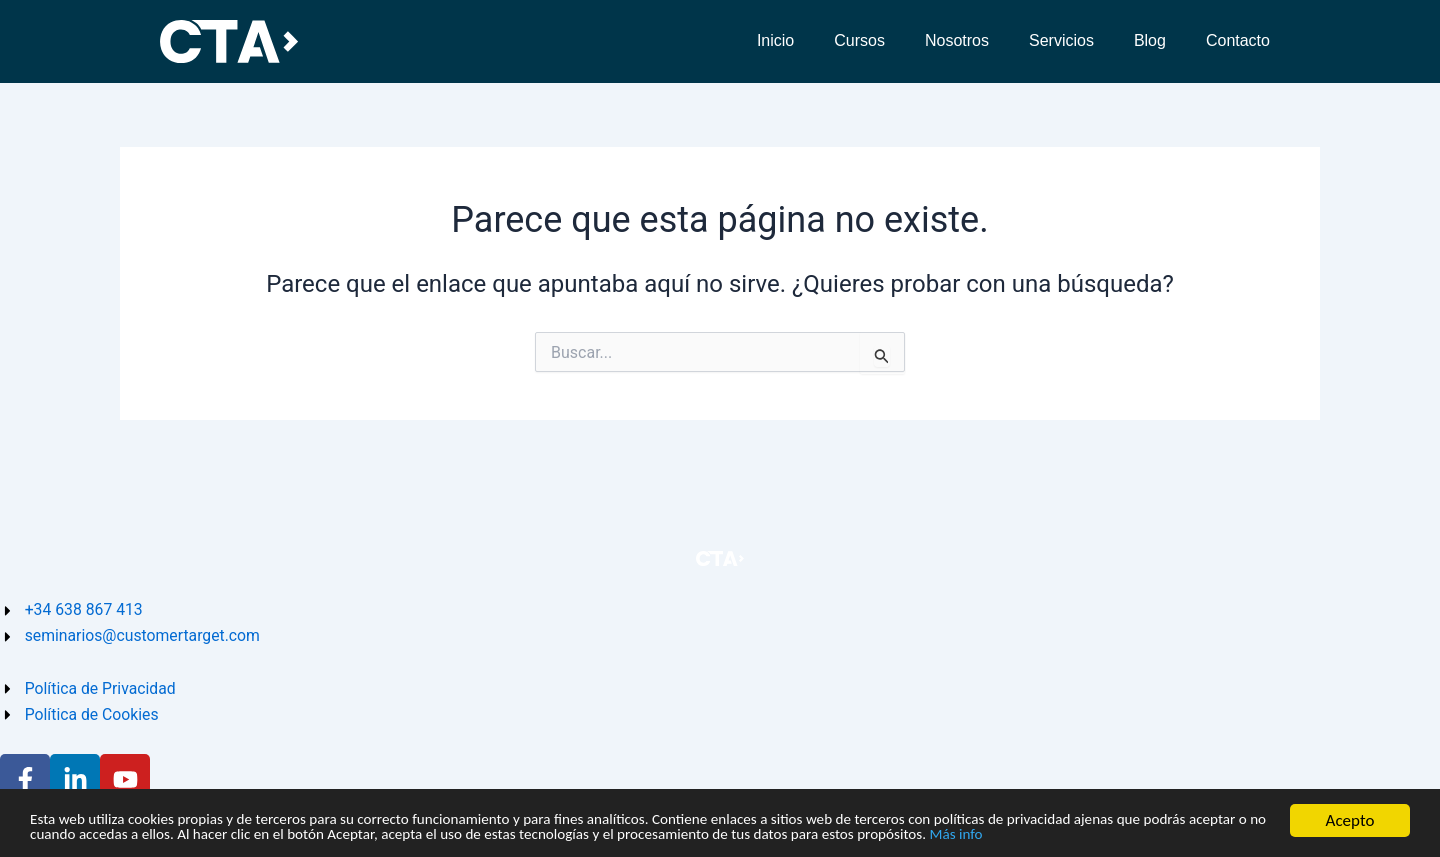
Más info (1213, 834)
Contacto (1238, 40)
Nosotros (957, 40)
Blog (1150, 40)
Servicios (1061, 40)
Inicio (775, 40)
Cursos (859, 40)
